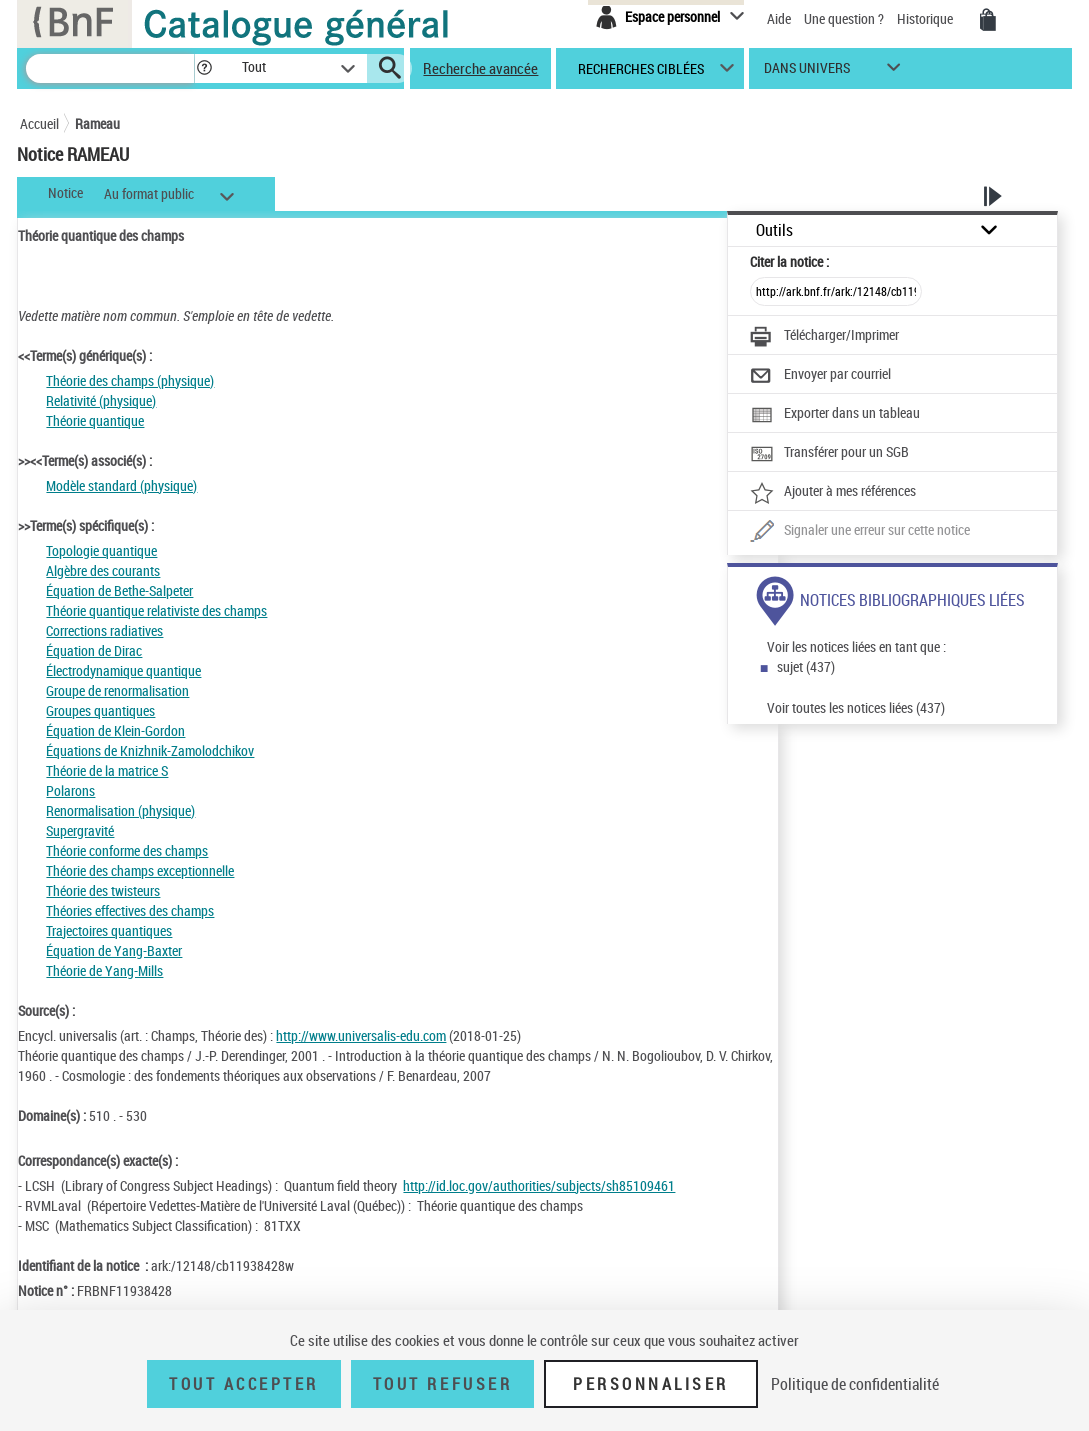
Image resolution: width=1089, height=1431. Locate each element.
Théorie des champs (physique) (130, 380)
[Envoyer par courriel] (820, 376)
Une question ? (844, 18)
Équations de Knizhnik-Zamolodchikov (150, 750)
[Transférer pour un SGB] (829, 454)
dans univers (807, 72)
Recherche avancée (480, 68)
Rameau (97, 123)
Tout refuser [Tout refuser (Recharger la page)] (442, 1384)
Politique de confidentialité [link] (855, 1384)
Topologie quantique (101, 550)
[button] (204, 68)
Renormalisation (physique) (120, 810)
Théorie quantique (95, 420)
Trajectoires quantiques (109, 930)
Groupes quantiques (100, 710)
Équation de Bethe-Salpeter (119, 590)
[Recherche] (110, 68)
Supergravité (80, 830)
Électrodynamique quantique (123, 670)
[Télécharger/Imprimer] (824, 337)
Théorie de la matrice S (107, 770)
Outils (774, 230)
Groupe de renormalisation (117, 690)
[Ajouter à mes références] (833, 493)
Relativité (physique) (101, 400)
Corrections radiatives (104, 630)
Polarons (70, 790)
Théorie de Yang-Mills (104, 970)
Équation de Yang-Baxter (114, 950)
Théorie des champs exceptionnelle (140, 870)
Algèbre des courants (103, 570)
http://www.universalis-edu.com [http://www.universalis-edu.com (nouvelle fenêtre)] (361, 1035)
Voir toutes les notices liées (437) (856, 707)
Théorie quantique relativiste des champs (156, 610)
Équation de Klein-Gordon (115, 730)
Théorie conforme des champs (127, 850)
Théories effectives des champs (130, 910)
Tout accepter (244, 1384)
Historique (926, 18)
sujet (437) (806, 666)
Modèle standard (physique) (121, 485)
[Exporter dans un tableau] (835, 415)
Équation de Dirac (94, 650)
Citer (789, 261)
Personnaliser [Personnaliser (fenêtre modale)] (651, 1384)
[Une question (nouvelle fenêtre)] (860, 532)
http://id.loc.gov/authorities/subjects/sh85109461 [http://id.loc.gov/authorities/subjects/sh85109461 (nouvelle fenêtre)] (539, 1185)
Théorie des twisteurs (103, 890)
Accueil (39, 123)
